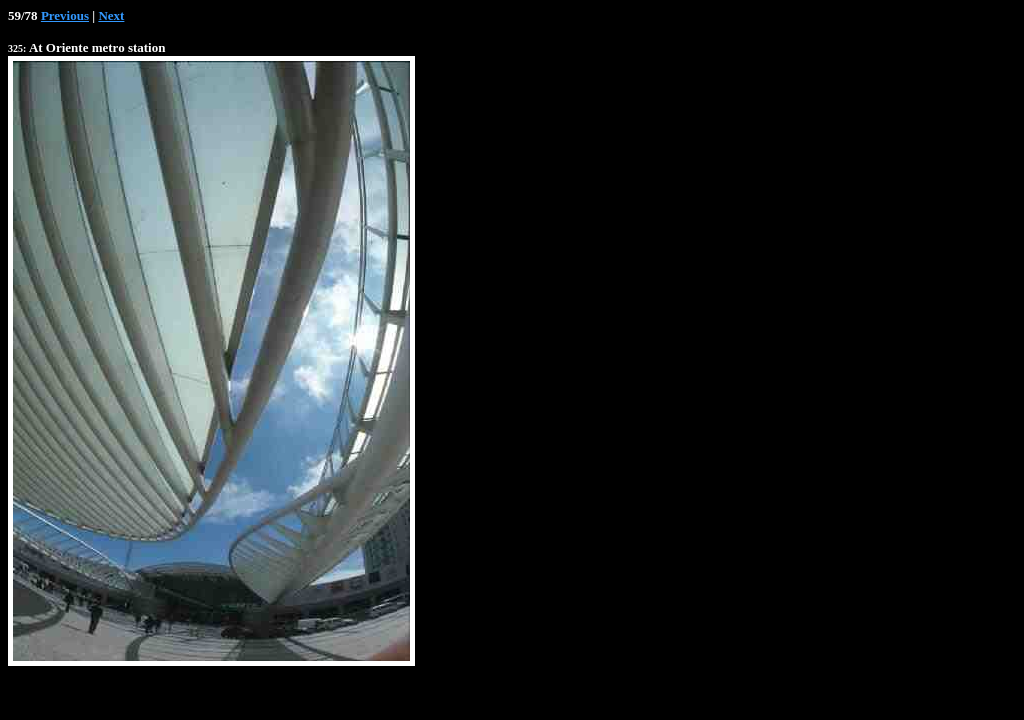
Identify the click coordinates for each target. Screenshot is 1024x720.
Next (111, 15)
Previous (65, 15)
